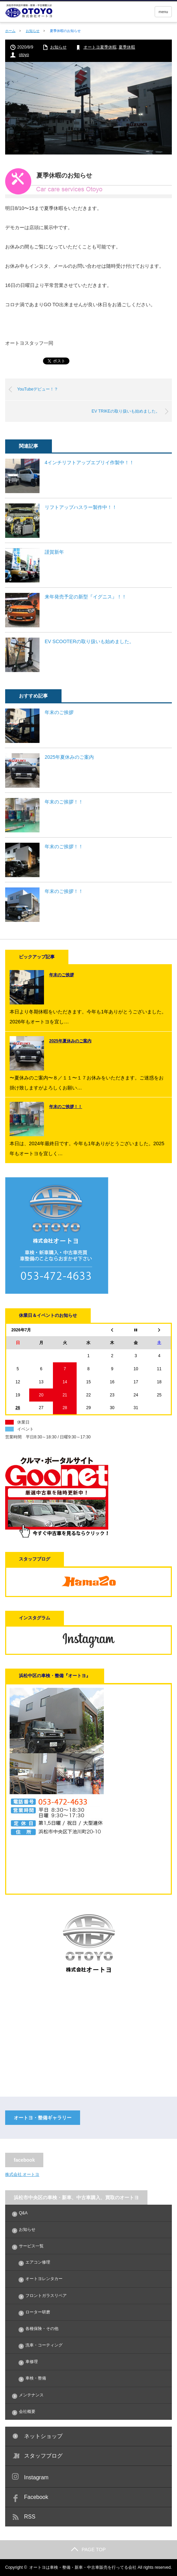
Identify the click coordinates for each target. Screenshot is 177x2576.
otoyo (24, 54)
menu (163, 12)
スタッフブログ (43, 2456)
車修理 (31, 2361)
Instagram (36, 2477)
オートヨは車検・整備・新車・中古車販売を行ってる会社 (82, 2567)
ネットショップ (43, 2436)
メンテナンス (31, 2395)
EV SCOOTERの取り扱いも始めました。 (89, 641)
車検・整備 (35, 2378)
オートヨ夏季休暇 (100, 47)
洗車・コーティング (44, 2345)
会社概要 (27, 2411)
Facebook (36, 2497)
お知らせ (33, 31)
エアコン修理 (37, 2262)
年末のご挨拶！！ (64, 802)
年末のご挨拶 (59, 712)
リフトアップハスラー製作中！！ (81, 507)
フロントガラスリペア (46, 2295)
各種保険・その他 (41, 2328)
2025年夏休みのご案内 (69, 757)
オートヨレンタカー (44, 2278)
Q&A (23, 2213)
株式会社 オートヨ (22, 2174)
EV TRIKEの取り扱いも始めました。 (126, 411)
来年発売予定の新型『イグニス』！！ (85, 596)
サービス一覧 (31, 2246)
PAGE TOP (88, 2549)
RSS (29, 2517)
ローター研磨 (37, 2312)
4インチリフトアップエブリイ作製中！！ (89, 462)
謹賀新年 (54, 552)
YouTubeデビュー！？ (37, 389)
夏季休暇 (127, 47)
